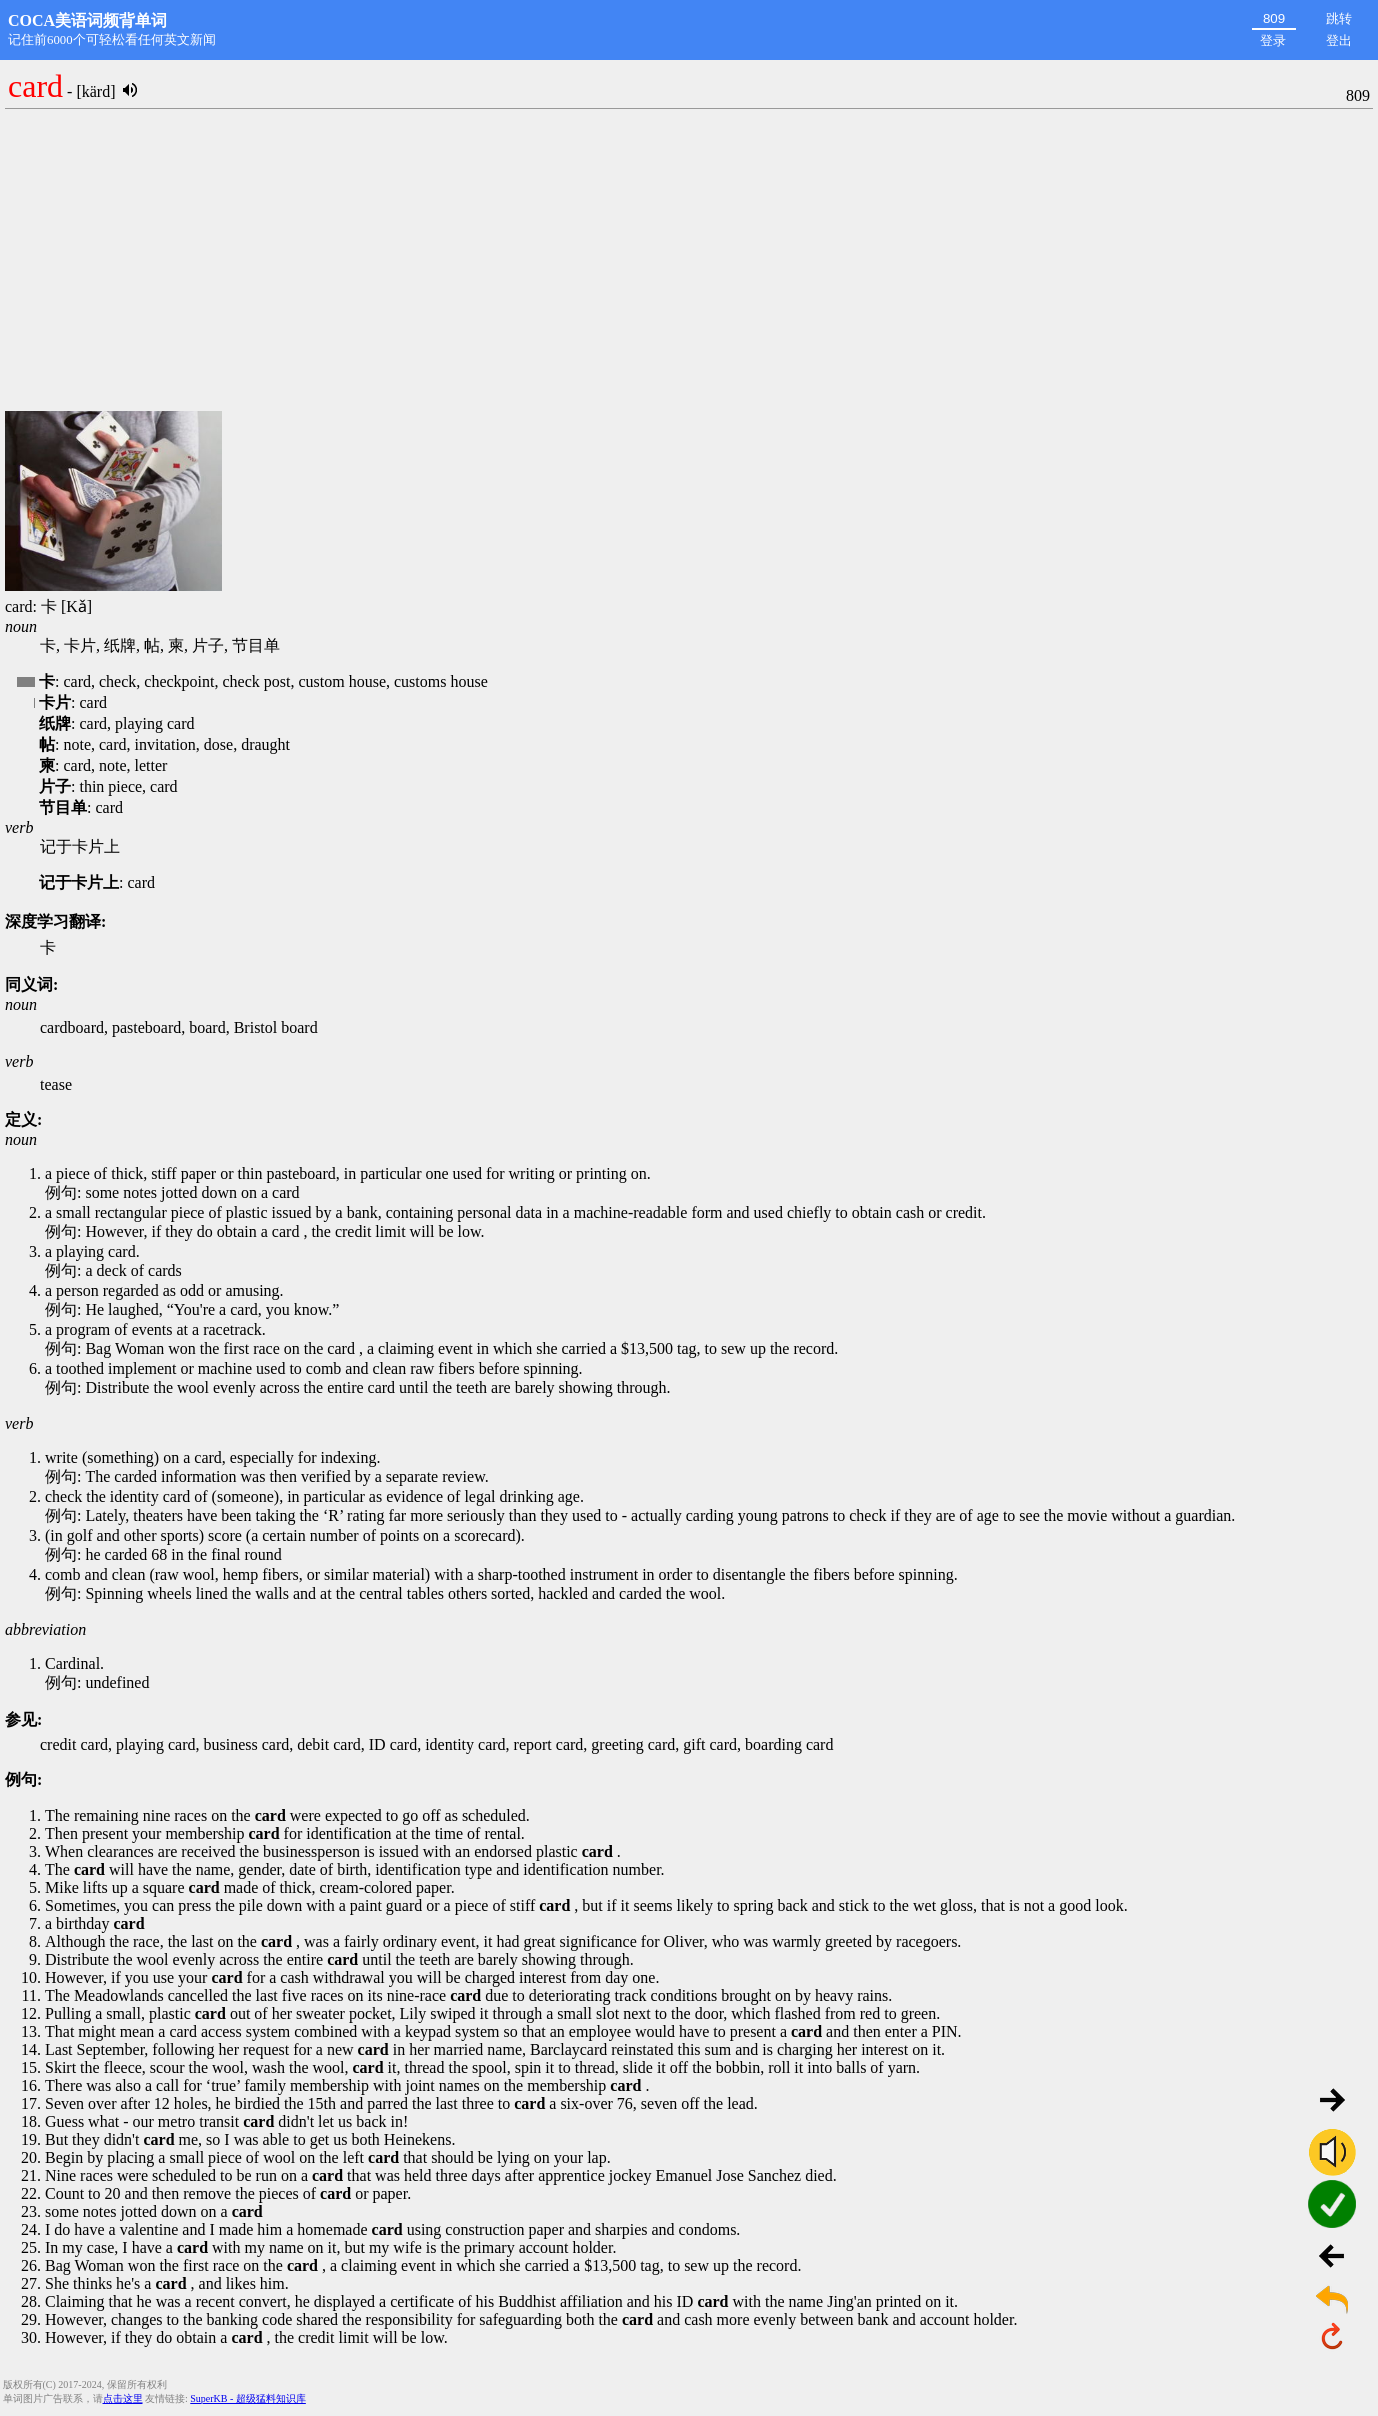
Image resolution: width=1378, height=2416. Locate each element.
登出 (1339, 40)
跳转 (1339, 18)
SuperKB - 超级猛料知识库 (248, 2398)
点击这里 (123, 2398)
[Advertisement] (689, 261)
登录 (1273, 40)
